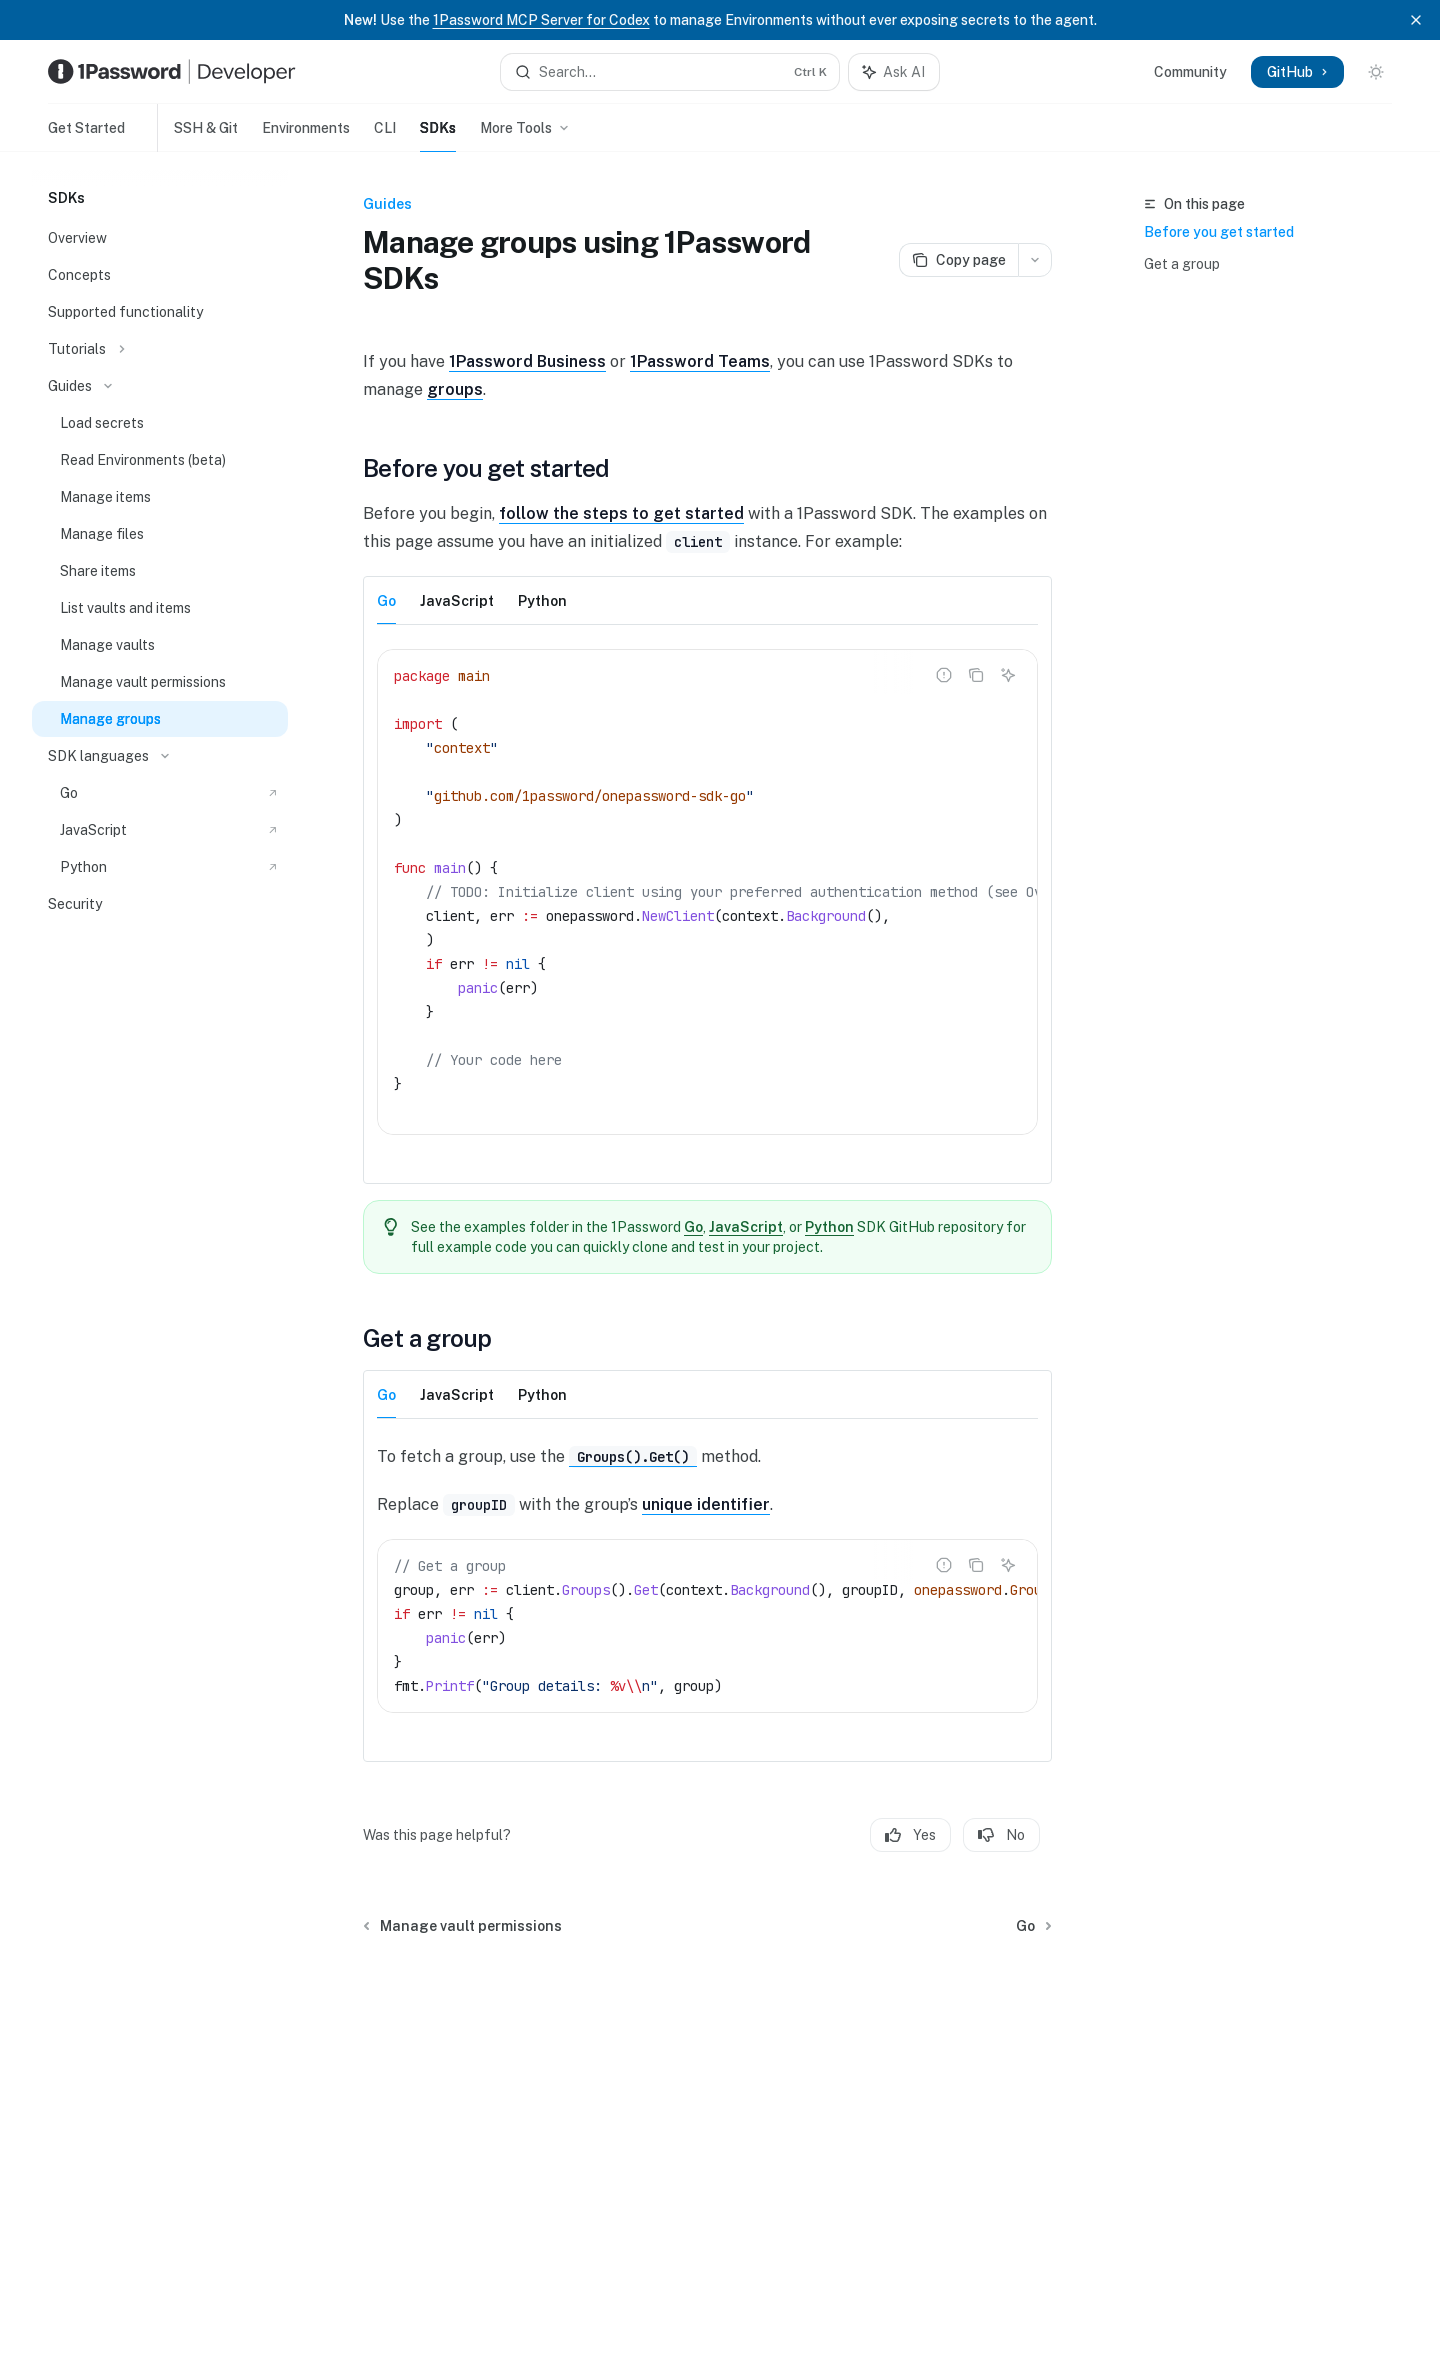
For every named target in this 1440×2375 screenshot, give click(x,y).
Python (830, 1227)
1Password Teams (700, 361)
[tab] (386, 600)
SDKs (438, 136)
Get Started (86, 136)
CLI (385, 136)
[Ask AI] (1008, 675)
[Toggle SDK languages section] (160, 756)
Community (1190, 72)
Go (694, 1227)
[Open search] (669, 72)
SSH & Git (198, 136)
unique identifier (706, 1504)
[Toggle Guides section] (160, 386)
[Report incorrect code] (944, 675)
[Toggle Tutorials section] (160, 349)
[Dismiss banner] (1416, 20)
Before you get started (1219, 232)
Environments (306, 136)
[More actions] (1035, 260)
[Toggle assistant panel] (894, 72)
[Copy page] (958, 260)
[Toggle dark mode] (1376, 72)
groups (455, 389)
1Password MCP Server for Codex (541, 20)
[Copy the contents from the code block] (976, 675)
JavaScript (747, 1227)
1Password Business (527, 361)
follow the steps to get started (621, 513)
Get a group (1182, 264)
